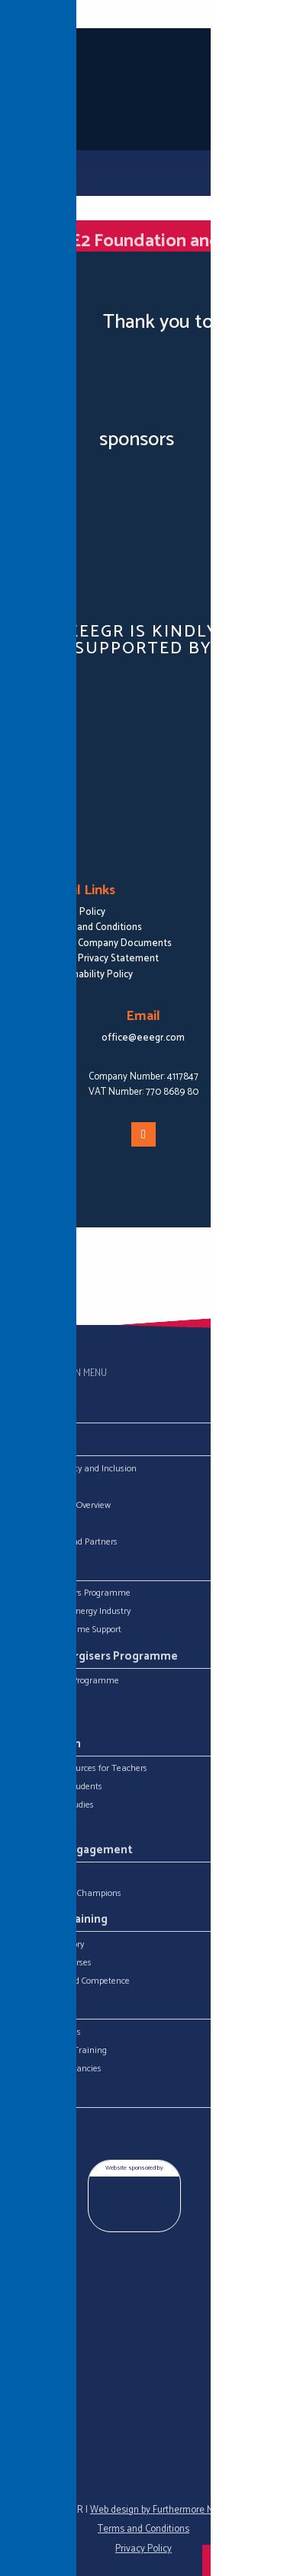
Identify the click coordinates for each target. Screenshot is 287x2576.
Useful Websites (45, 1823)
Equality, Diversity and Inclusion (76, 1469)
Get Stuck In (48, 1744)
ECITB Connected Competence (72, 1981)
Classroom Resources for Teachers (81, 1769)
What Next (44, 2008)
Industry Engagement (74, 1850)
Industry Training (61, 1920)
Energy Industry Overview (63, 1506)
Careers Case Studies (54, 1805)
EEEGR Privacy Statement (103, 959)
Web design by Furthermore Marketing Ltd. (177, 2510)
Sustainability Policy (90, 975)
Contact (37, 2096)
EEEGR (27, 1487)
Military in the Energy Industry (73, 1611)
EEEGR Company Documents (109, 943)
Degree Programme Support (68, 1630)
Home (31, 1412)
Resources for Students (58, 1787)
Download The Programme (67, 1681)
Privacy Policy (143, 2549)
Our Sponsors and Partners (66, 1542)
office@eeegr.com (143, 1038)
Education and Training (61, 2051)
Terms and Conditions (94, 927)
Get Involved (38, 1875)
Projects (38, 1569)
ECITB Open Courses (53, 1963)
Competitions (40, 1717)
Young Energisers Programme (73, 1593)
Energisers (34, 1699)
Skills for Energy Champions (68, 1894)
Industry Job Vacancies (58, 2069)
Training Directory (49, 1945)
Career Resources (48, 2032)
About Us (40, 1445)
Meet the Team (45, 1524)
